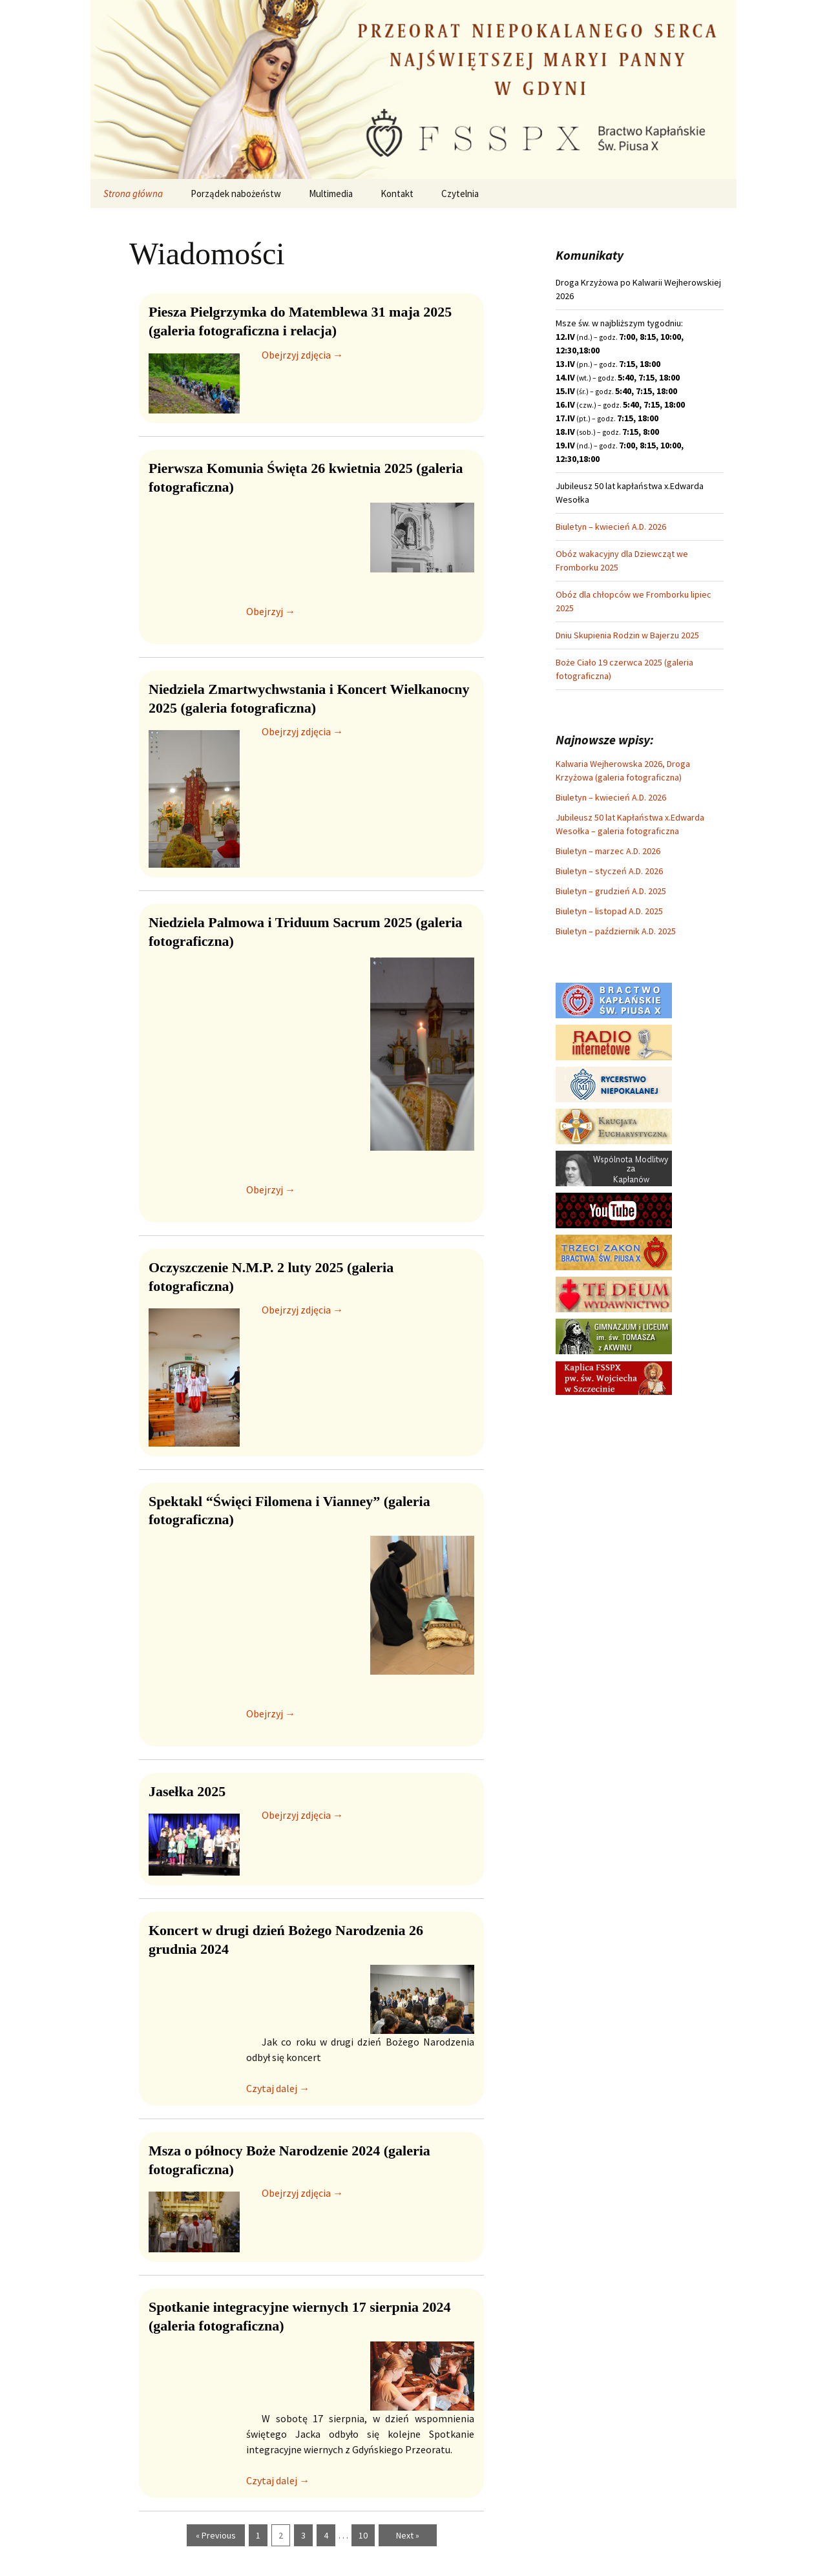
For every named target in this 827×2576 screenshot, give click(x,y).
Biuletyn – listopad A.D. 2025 (609, 911)
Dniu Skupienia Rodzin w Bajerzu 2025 (627, 635)
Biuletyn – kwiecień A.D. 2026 (611, 526)
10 (363, 2535)
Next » (407, 2535)
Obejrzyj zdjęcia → (302, 354)
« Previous (216, 2535)
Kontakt (397, 193)
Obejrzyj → (270, 611)
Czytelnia (460, 193)
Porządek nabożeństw (236, 193)
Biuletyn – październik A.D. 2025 (616, 931)
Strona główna (133, 193)
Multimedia (331, 193)
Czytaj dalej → (277, 2088)
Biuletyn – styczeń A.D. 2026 (609, 871)
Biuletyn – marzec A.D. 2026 (608, 851)
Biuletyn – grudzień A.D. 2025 (611, 891)
